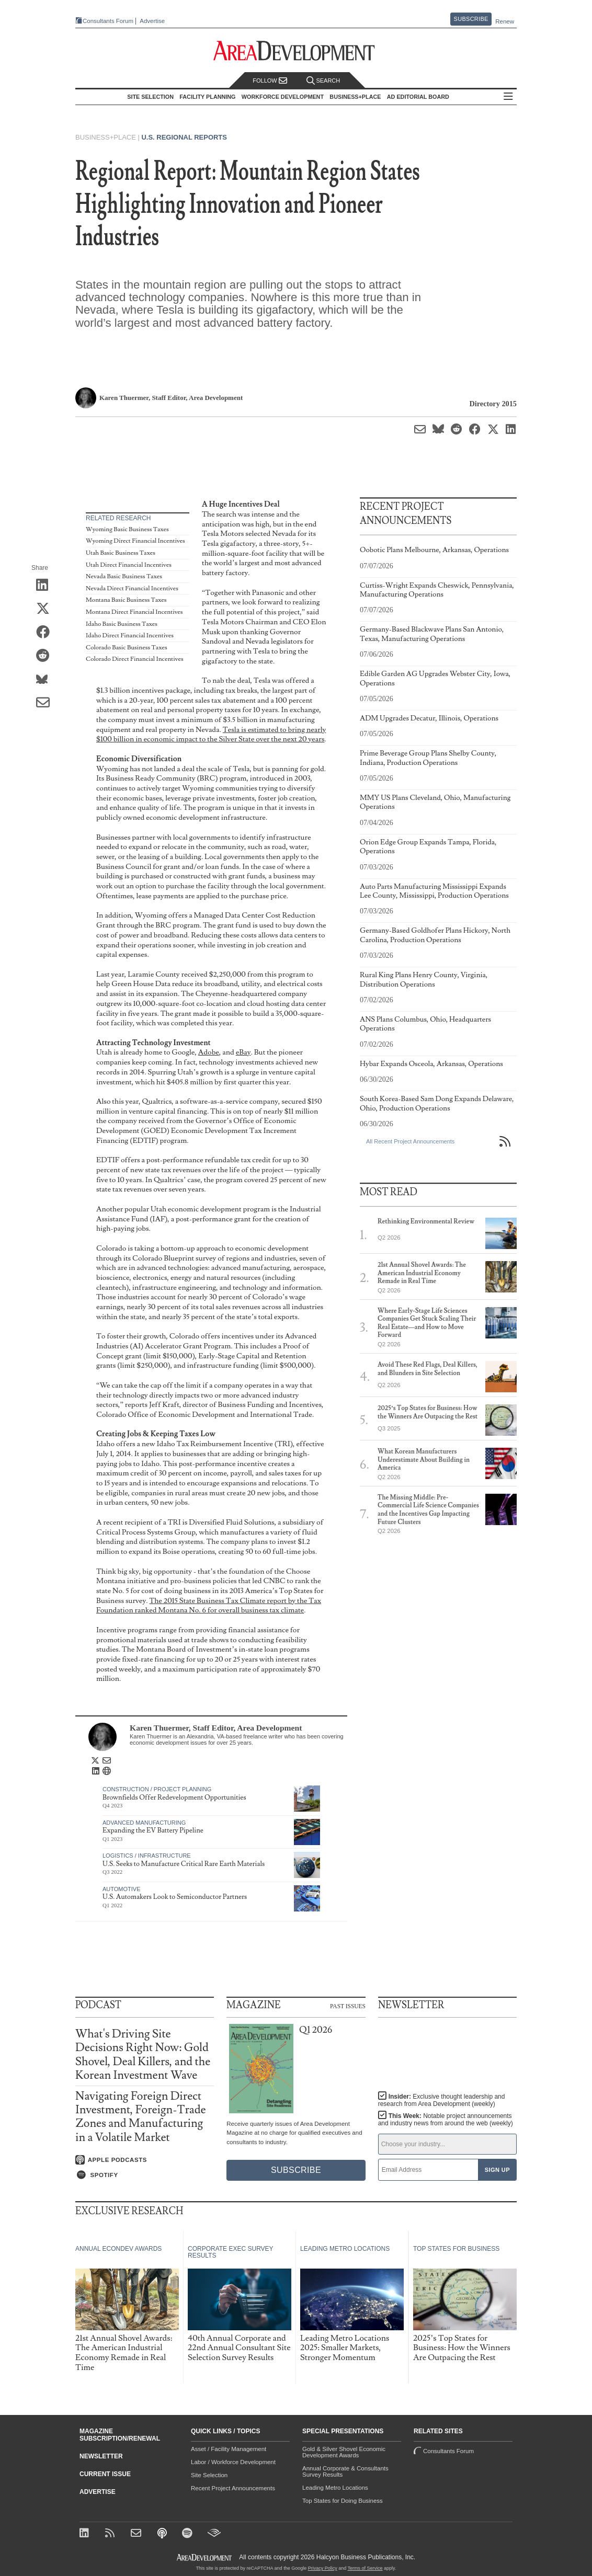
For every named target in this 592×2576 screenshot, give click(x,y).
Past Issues (348, 2005)
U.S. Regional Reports (184, 137)
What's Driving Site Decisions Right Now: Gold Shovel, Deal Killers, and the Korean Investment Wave (142, 2054)
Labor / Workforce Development (233, 2462)
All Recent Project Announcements (410, 1141)
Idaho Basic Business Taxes (121, 624)
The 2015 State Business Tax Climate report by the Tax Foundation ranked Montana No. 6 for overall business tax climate (208, 1606)
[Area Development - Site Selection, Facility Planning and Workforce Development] (296, 51)
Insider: (441, 2100)
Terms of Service (365, 2568)
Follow (270, 81)
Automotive (122, 1889)
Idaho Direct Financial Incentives (130, 635)
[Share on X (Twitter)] (46, 609)
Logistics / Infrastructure (147, 1855)
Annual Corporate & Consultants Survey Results (345, 2471)
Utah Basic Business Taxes (120, 553)
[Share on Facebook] (46, 632)
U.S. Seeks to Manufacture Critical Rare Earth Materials (184, 1864)
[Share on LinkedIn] (46, 585)
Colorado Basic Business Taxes (126, 647)
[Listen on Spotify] (144, 2175)
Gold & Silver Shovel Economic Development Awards (343, 2452)
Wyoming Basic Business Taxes (127, 529)
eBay (243, 1052)
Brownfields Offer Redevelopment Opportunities (174, 1797)
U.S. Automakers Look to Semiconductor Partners (175, 1897)
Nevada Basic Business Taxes (124, 576)
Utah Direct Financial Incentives (129, 565)
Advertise (152, 21)
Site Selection (209, 2475)
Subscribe (471, 19)
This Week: (445, 2119)
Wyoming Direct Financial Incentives (135, 541)
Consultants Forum (108, 21)
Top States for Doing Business (342, 2501)
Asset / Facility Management (228, 2449)
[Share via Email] (46, 703)
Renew (504, 21)
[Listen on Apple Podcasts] (144, 2160)
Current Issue (105, 2474)
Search (323, 81)
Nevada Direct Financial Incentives (132, 588)
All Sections (508, 97)
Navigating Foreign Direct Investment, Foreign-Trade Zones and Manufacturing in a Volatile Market (140, 2117)
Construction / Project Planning (157, 1789)
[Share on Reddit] (46, 656)
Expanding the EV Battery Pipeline (153, 1830)
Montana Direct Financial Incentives (134, 612)
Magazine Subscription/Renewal (119, 2435)
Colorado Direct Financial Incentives (135, 659)
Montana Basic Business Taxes (126, 600)
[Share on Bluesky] (46, 679)
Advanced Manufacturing (144, 1822)
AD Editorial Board (418, 97)
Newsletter (101, 2456)
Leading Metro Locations (335, 2488)
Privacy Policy (322, 2568)
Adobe (208, 1052)
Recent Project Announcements (233, 2488)
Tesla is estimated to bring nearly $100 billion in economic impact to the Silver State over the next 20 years (211, 735)
